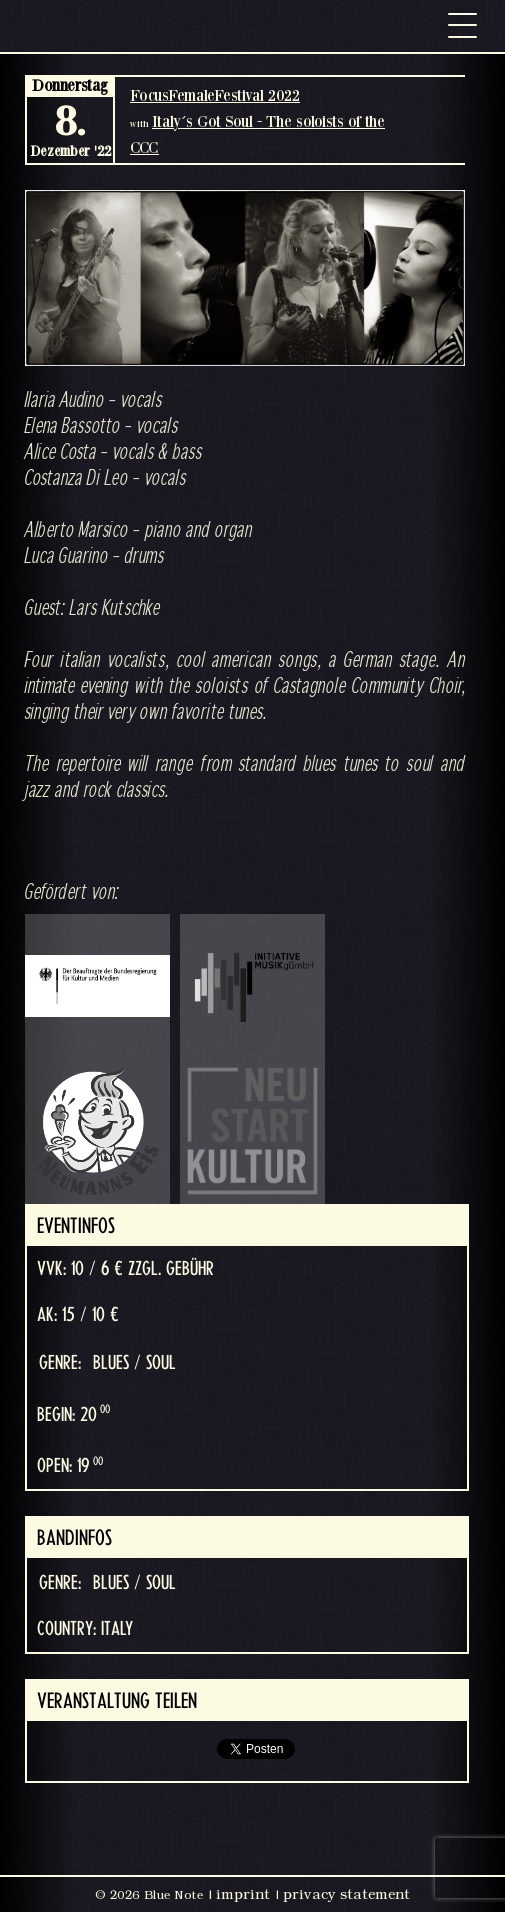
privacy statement (346, 1894)
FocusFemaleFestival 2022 (215, 95)
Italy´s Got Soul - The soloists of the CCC (257, 134)
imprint (243, 1894)
